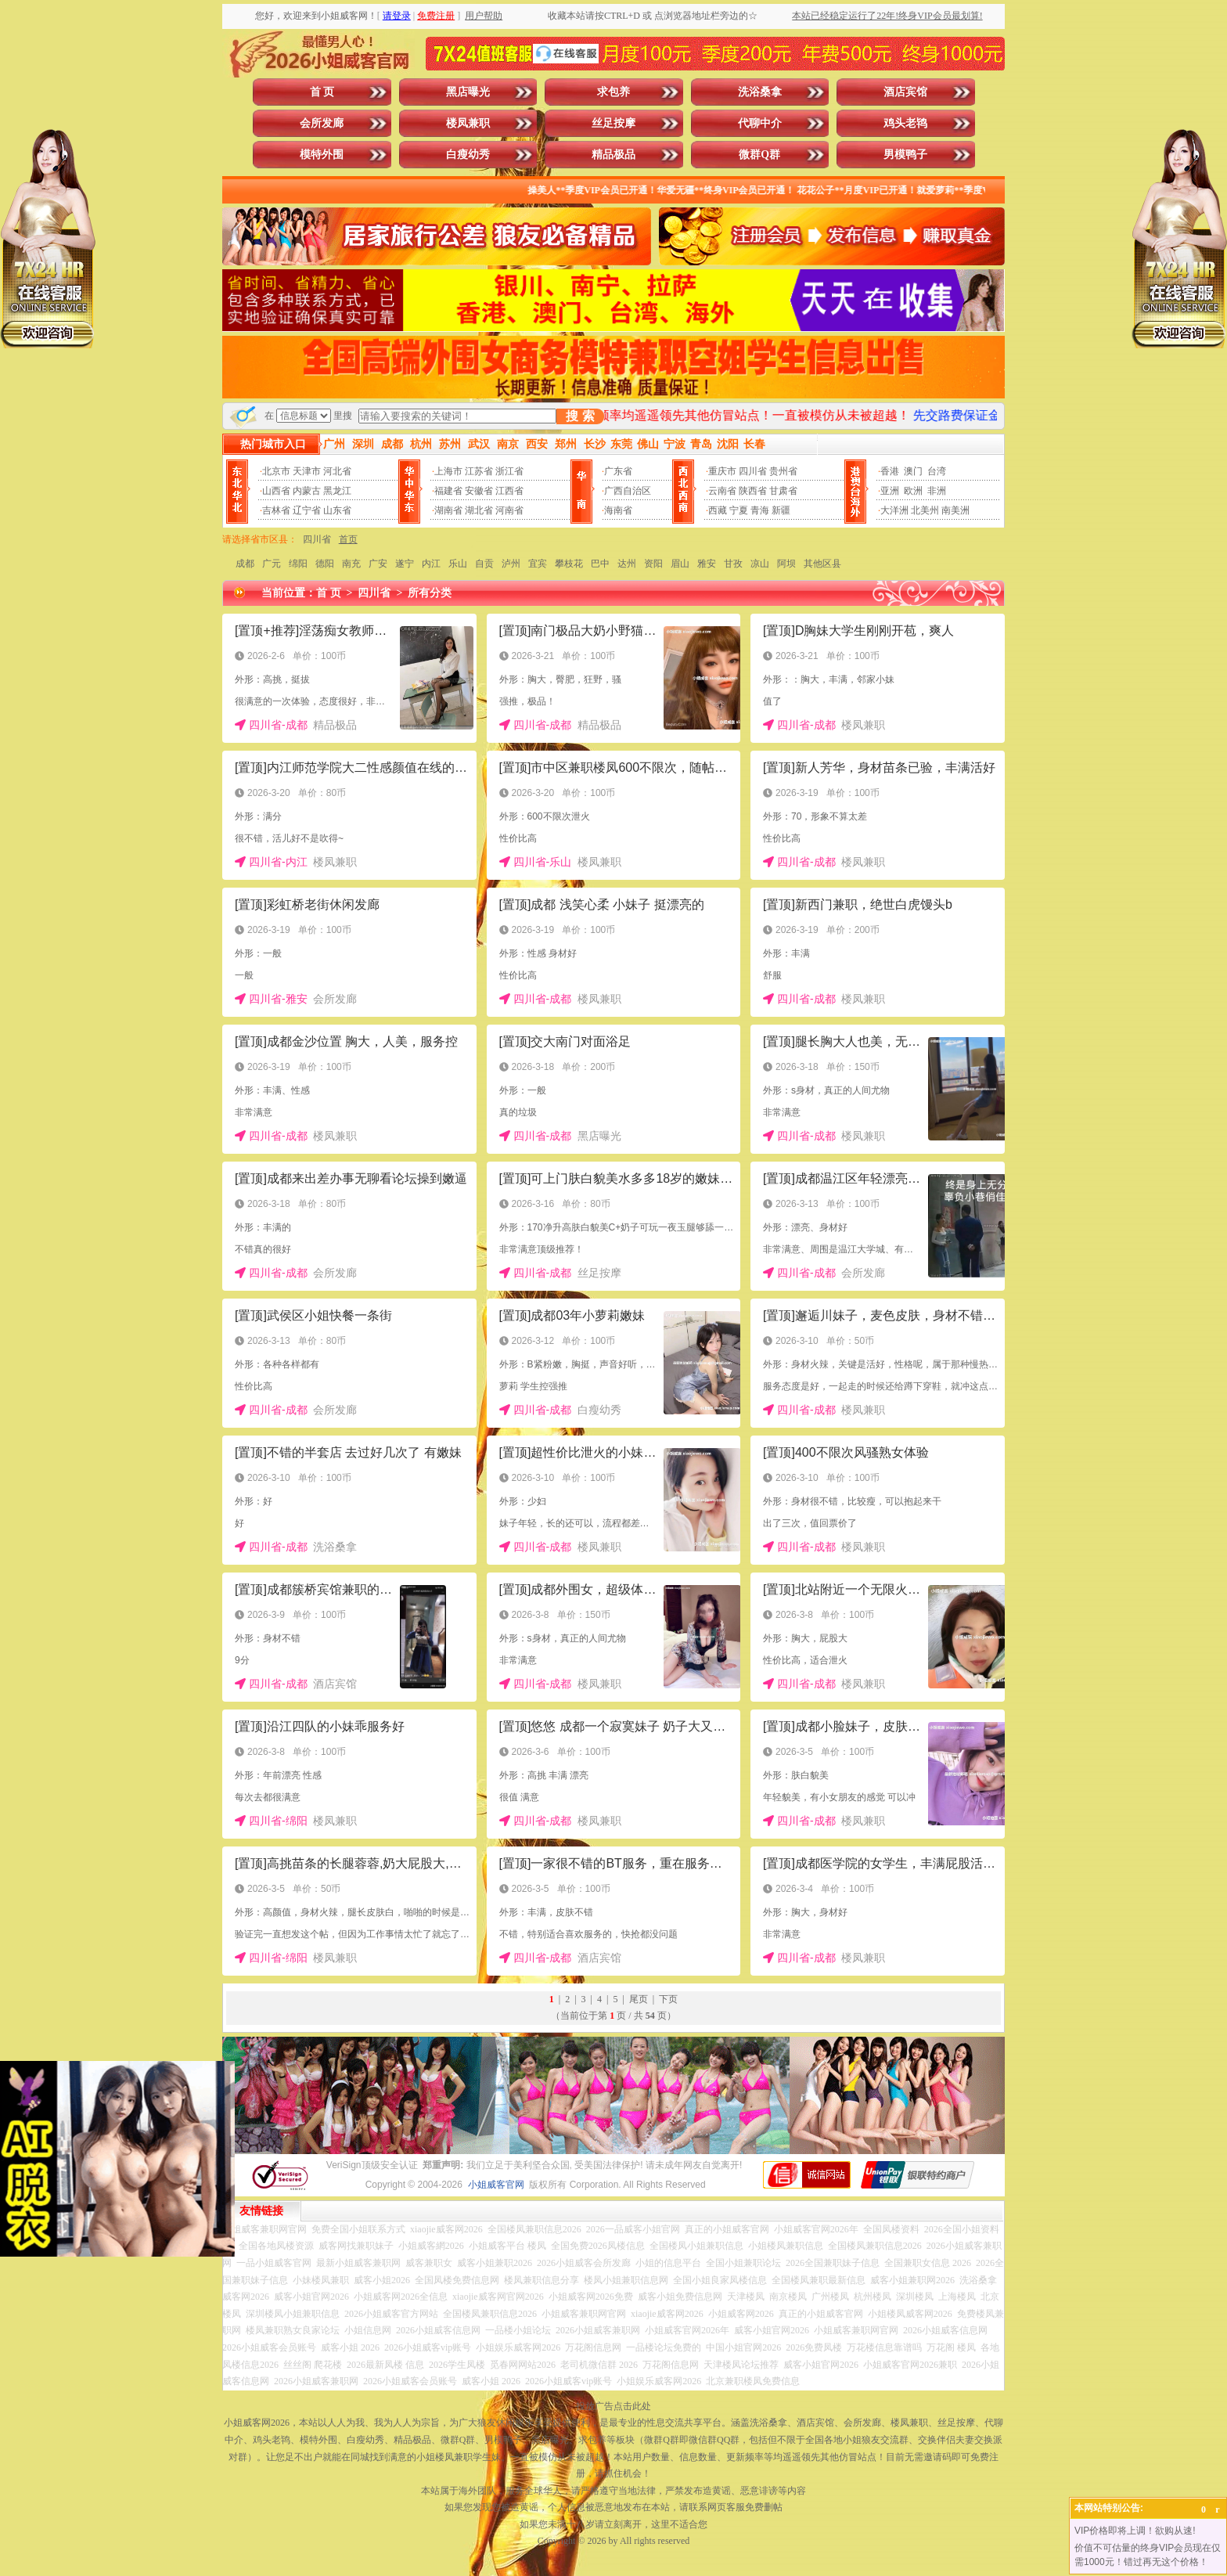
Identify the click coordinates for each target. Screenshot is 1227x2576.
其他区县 (822, 563)
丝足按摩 (613, 123)
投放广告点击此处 (613, 2406)
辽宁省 (307, 510)
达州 (626, 563)
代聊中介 (760, 123)
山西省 (276, 490)
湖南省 (448, 510)
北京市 (276, 471)
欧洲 (913, 490)
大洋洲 (894, 510)
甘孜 (733, 563)
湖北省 (479, 510)
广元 (271, 563)
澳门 (913, 471)
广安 (378, 563)
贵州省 (783, 471)
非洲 (936, 490)
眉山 (680, 563)
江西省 (509, 490)
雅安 (706, 563)
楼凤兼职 (468, 123)
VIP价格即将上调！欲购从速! (1135, 2530)
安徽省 (479, 490)
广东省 (618, 471)
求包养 (613, 92)
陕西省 (753, 490)
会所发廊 (322, 123)
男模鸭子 (905, 154)
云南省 (722, 490)
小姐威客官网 (496, 2184)
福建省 (448, 490)
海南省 (618, 510)
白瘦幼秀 (468, 154)
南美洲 (955, 510)
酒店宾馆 (905, 92)
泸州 (511, 563)
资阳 (653, 563)
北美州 (925, 510)
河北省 (337, 471)
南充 (351, 563)
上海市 (448, 471)
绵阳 (298, 563)
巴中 (600, 563)
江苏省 (479, 471)
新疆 (781, 510)
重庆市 (722, 471)
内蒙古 (307, 490)
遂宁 (404, 563)
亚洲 (889, 490)
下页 (668, 1999)
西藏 (717, 510)
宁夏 (738, 510)
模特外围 (322, 154)
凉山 (759, 563)
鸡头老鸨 (905, 123)
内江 (431, 563)
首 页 (322, 92)
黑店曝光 (468, 92)
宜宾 (537, 563)
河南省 (509, 510)
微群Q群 (759, 154)
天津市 (307, 471)
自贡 (484, 563)
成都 (245, 563)
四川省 (753, 471)
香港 (889, 471)
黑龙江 (337, 490)
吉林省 (276, 510)
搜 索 (580, 416)
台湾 (936, 471)
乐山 (457, 563)
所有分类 (430, 593)
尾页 (638, 1999)
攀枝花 (569, 563)
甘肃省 (783, 490)
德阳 (324, 563)
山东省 (337, 510)
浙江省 (509, 471)
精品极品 (613, 154)
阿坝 (786, 563)
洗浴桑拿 (760, 92)
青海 (759, 510)
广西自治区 (627, 490)
